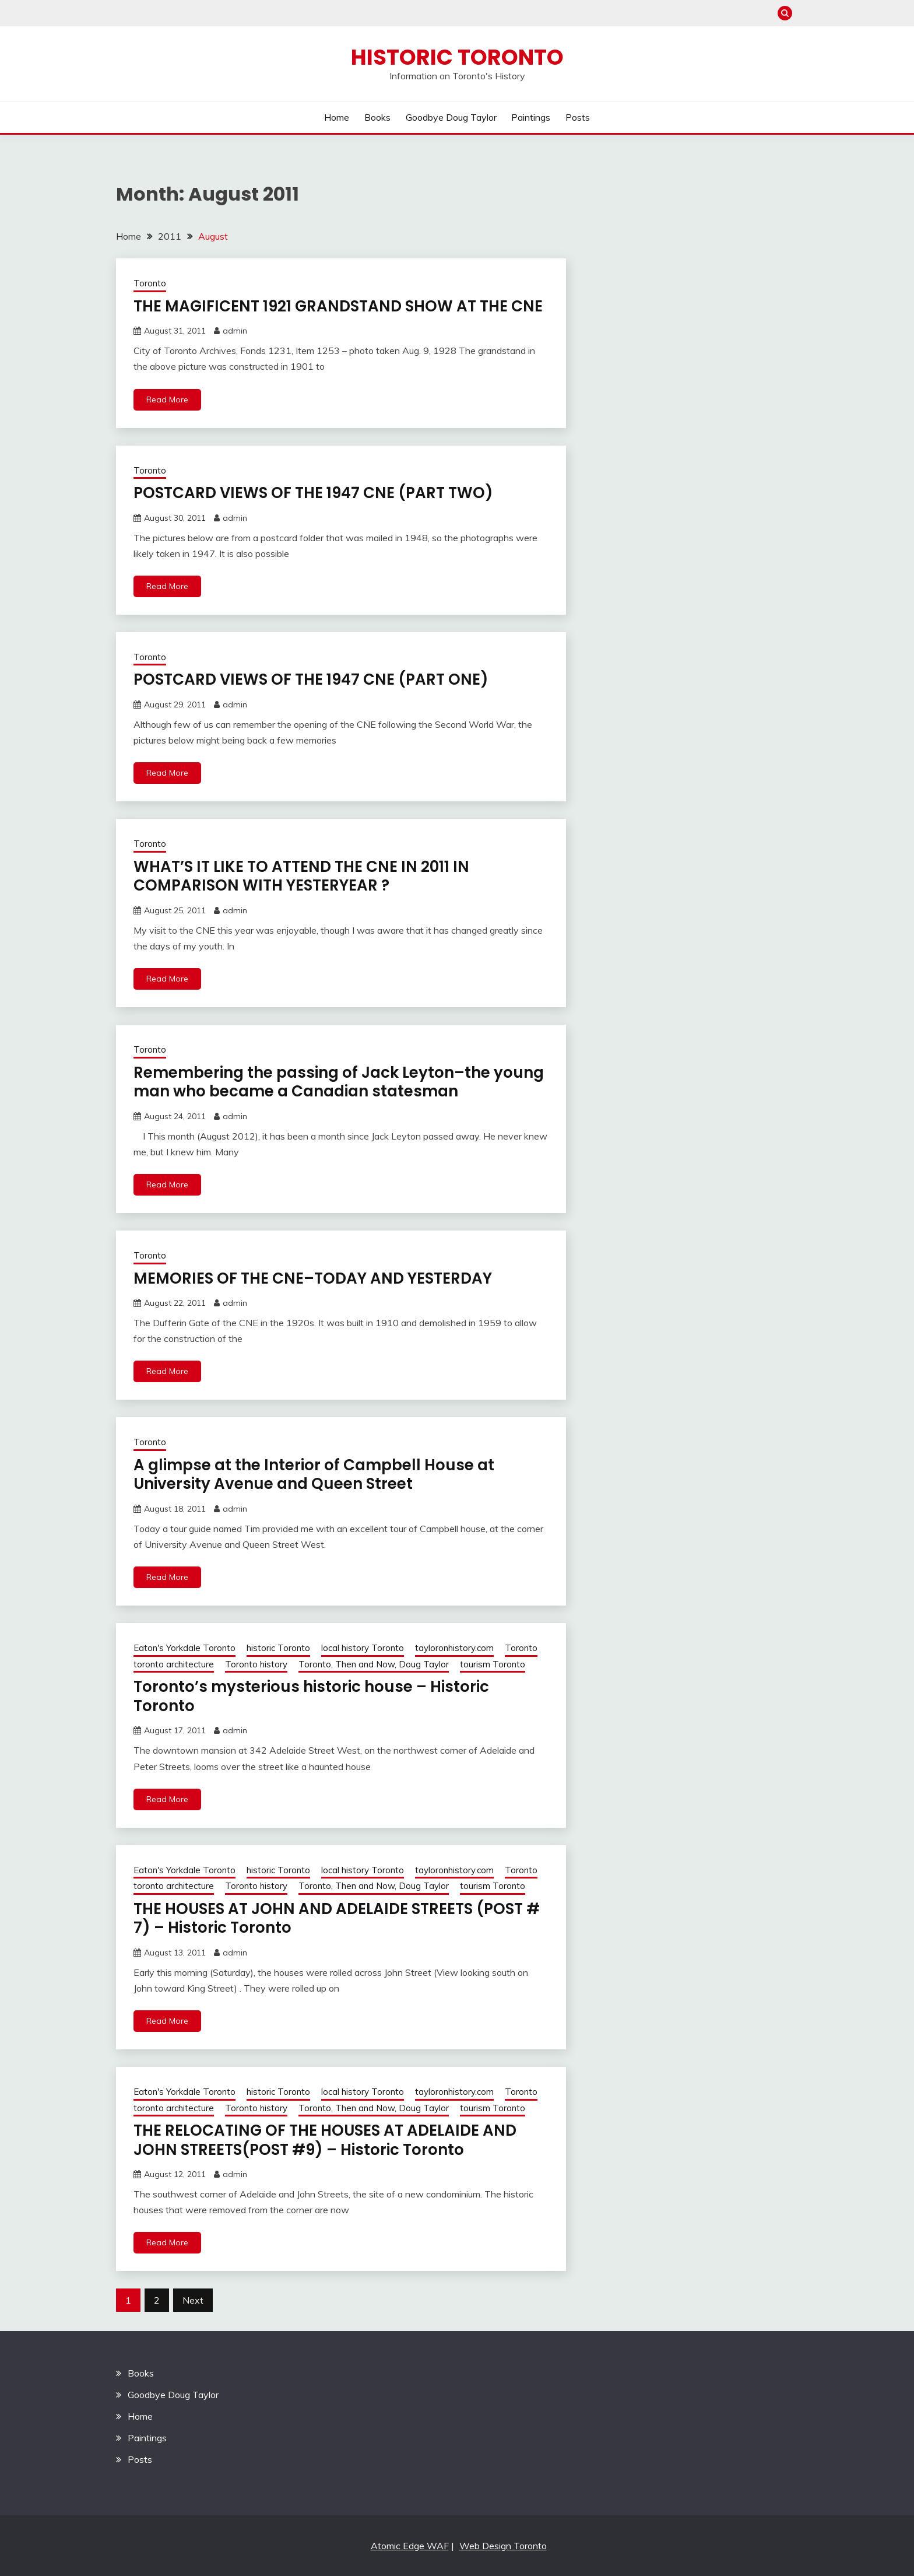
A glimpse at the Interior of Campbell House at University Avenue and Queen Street (313, 1475)
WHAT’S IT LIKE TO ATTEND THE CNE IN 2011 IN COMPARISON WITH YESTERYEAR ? (301, 876)
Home (336, 117)
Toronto (149, 283)
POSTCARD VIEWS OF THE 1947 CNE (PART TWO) (313, 492)
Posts (577, 117)
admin (235, 330)
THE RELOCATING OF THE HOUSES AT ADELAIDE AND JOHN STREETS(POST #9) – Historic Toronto (324, 2140)
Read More (167, 399)
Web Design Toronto (503, 2546)
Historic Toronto (457, 57)
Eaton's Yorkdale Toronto (184, 1647)
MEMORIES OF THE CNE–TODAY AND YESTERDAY (312, 1278)
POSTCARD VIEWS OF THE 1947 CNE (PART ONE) (310, 679)
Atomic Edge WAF (410, 2546)
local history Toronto (362, 1647)
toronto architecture (173, 1664)
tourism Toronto (492, 1664)
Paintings (530, 117)
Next (192, 2300)
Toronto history (256, 1664)
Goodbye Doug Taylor (451, 117)
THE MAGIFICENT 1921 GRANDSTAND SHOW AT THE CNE (338, 306)
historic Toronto (278, 1647)
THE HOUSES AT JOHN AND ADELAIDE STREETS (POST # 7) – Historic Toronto (336, 1918)
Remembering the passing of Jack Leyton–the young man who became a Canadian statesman (338, 1082)
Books (377, 117)
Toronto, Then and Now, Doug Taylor (373, 1664)
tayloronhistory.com (454, 1647)
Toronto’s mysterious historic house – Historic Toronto (311, 1696)
